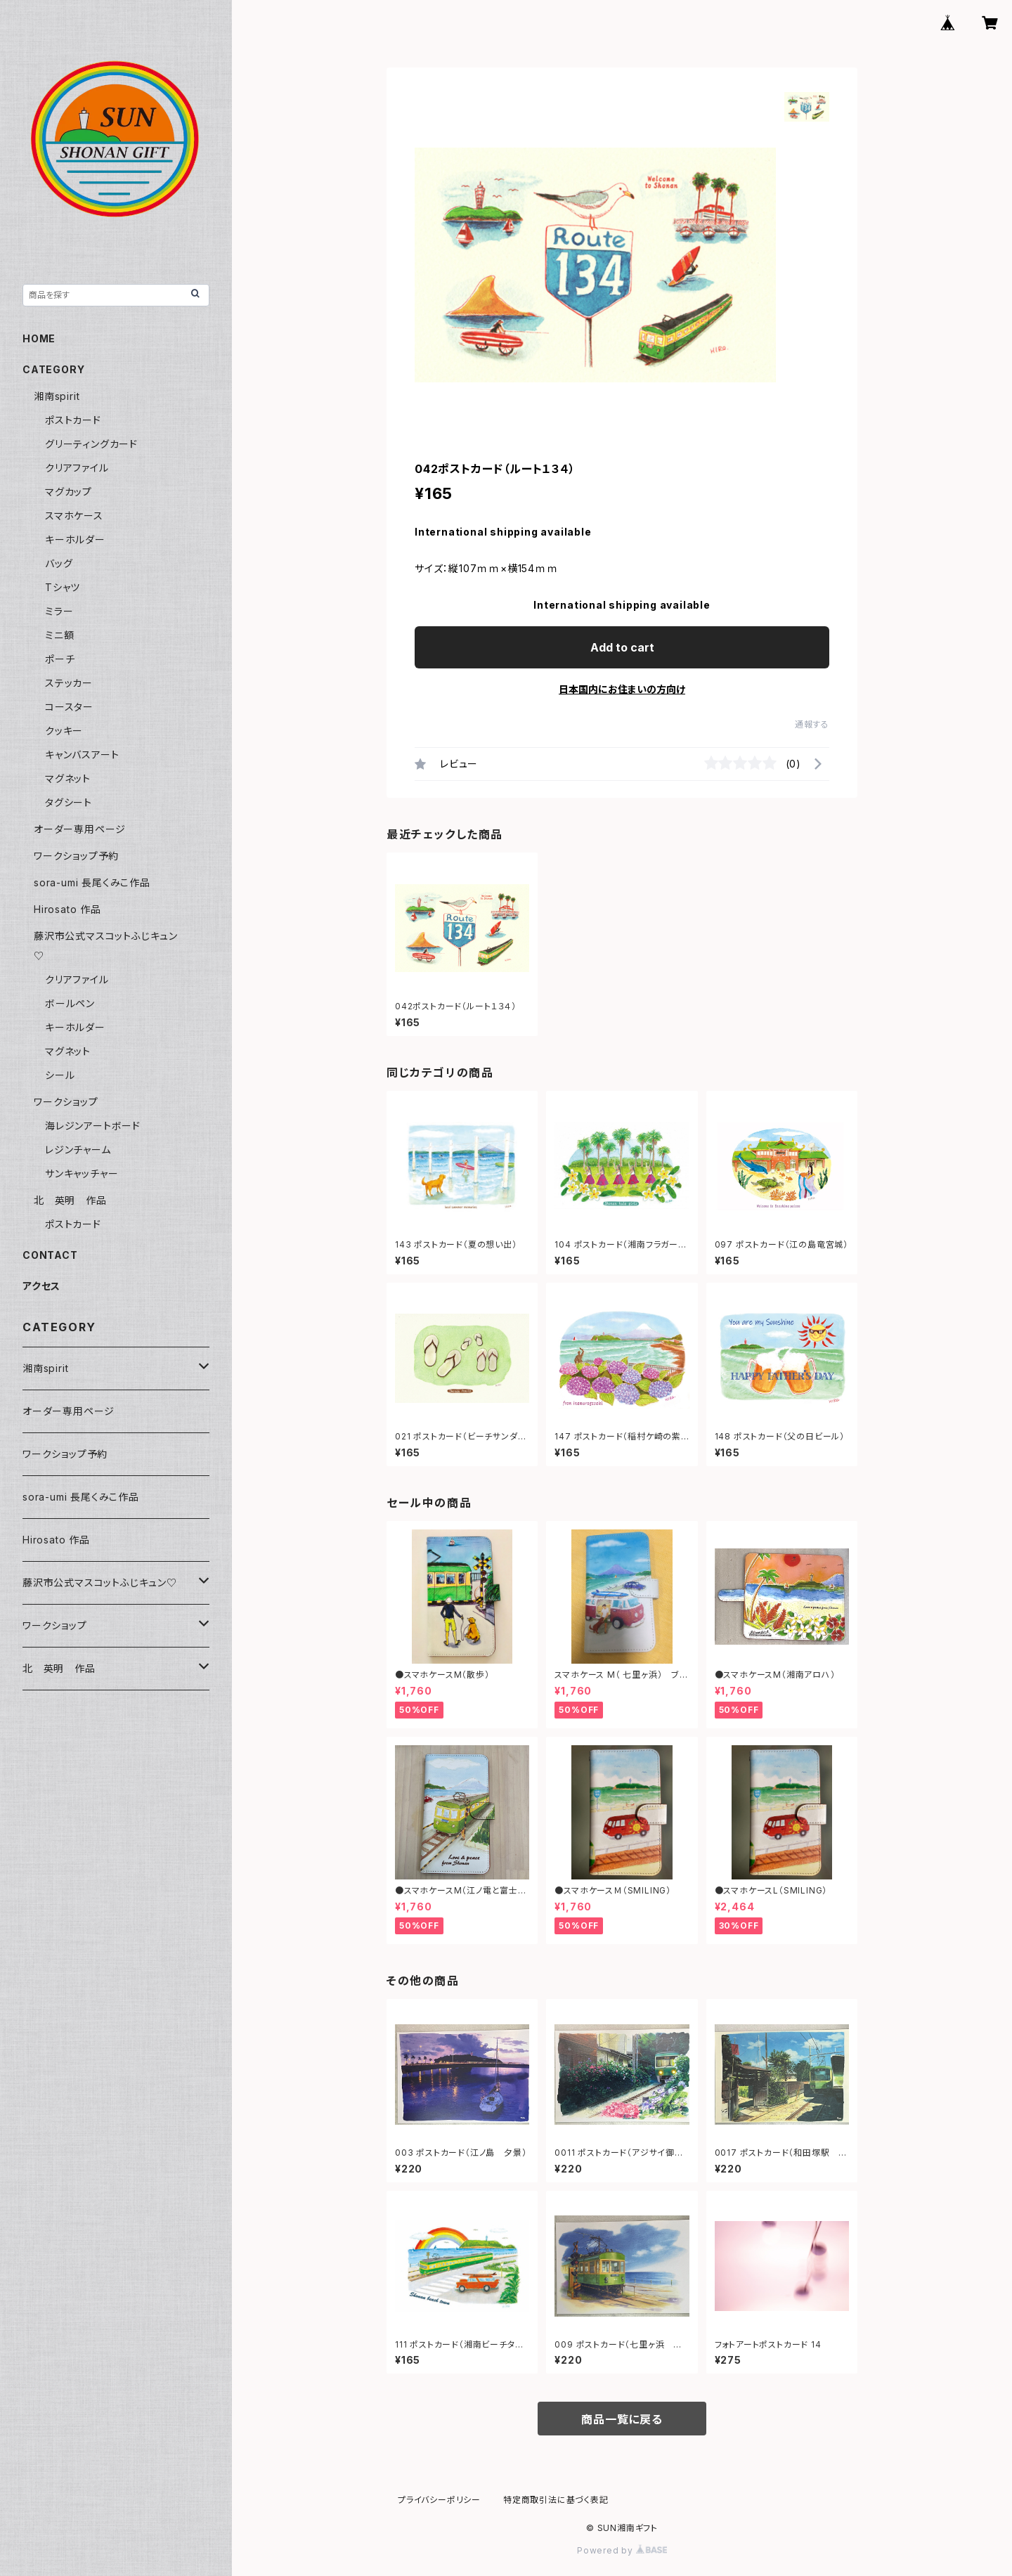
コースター (69, 707)
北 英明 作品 (70, 1200)
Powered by (622, 2550)
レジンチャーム (78, 1150)
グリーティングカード (91, 444)
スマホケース (74, 516)
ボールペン (70, 1003)
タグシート (68, 802)
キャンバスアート (82, 754)
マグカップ (68, 492)
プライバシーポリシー (439, 2499)
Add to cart (622, 647)
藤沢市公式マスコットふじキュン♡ (99, 1582)
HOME (39, 338)
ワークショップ (66, 1102)
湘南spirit (56, 396)
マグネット (68, 778)
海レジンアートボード (93, 1126)
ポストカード (73, 420)
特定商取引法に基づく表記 (556, 2499)
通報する (812, 724)
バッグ (58, 563)
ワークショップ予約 (76, 856)
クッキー (64, 731)
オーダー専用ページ (80, 829)
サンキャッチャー (81, 1173)
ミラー (59, 611)
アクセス (41, 1286)
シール (59, 1075)
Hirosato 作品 (67, 909)
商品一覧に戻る (622, 2419)
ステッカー (69, 683)
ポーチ (59, 659)
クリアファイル (77, 468)
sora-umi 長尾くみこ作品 (92, 882)
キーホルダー (75, 539)
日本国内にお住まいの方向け (622, 689)
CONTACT (50, 1255)
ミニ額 (59, 635)
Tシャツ (62, 587)
